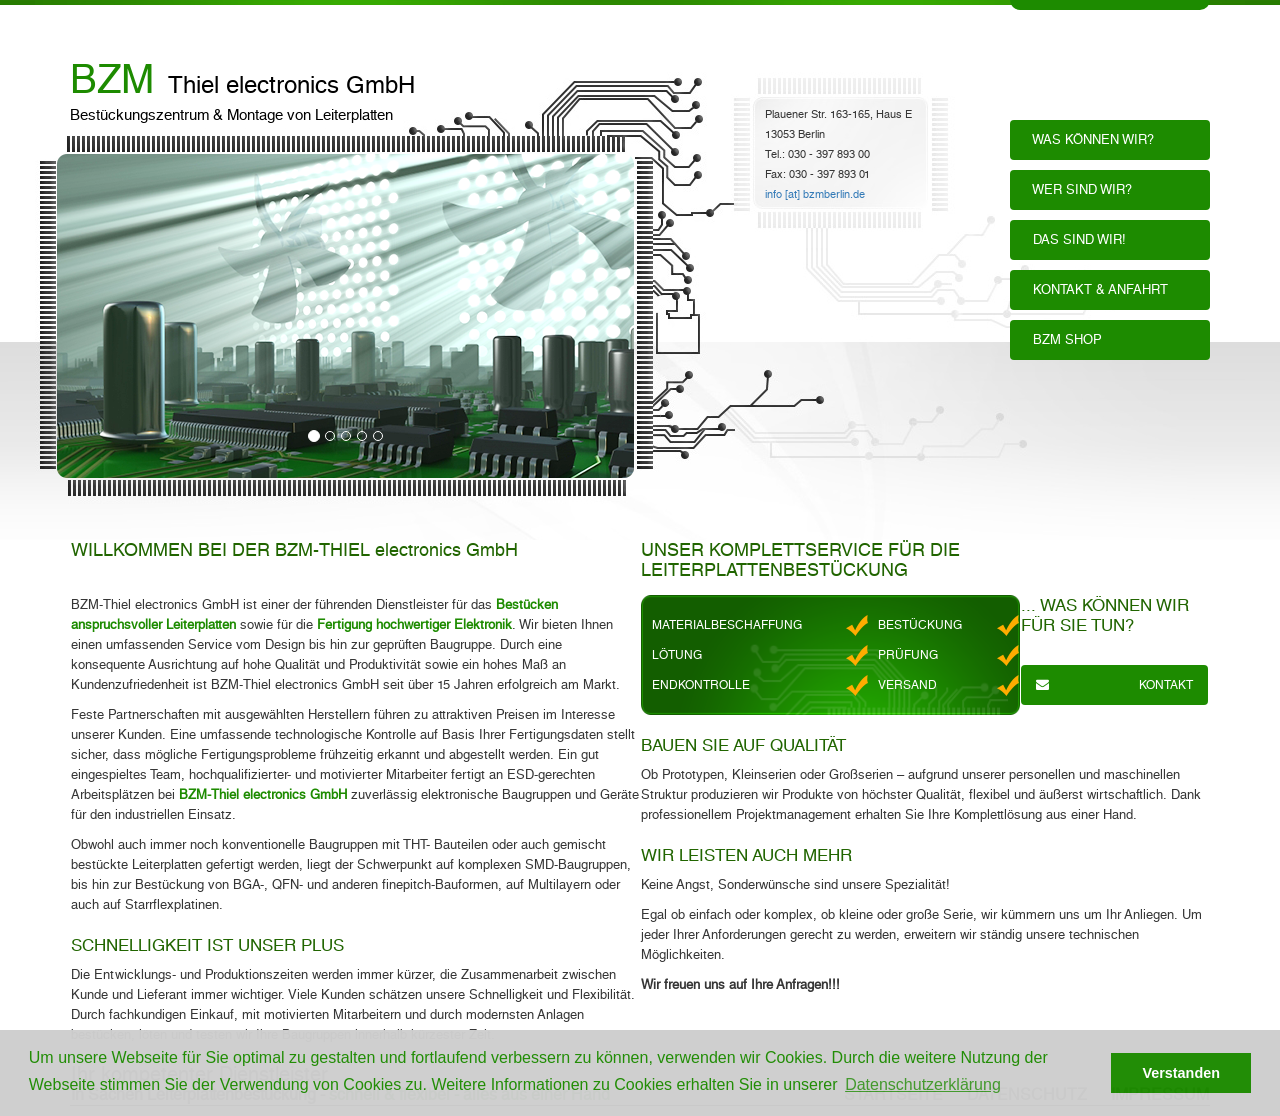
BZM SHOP (1063, 339)
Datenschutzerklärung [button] (923, 1084)
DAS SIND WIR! (1075, 239)
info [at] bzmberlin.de (815, 194)
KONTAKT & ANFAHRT (1096, 289)
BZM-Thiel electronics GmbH (263, 794)
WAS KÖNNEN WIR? (1089, 139)
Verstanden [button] (1181, 1073)
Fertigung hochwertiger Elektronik (414, 624)
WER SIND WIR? (1078, 189)
